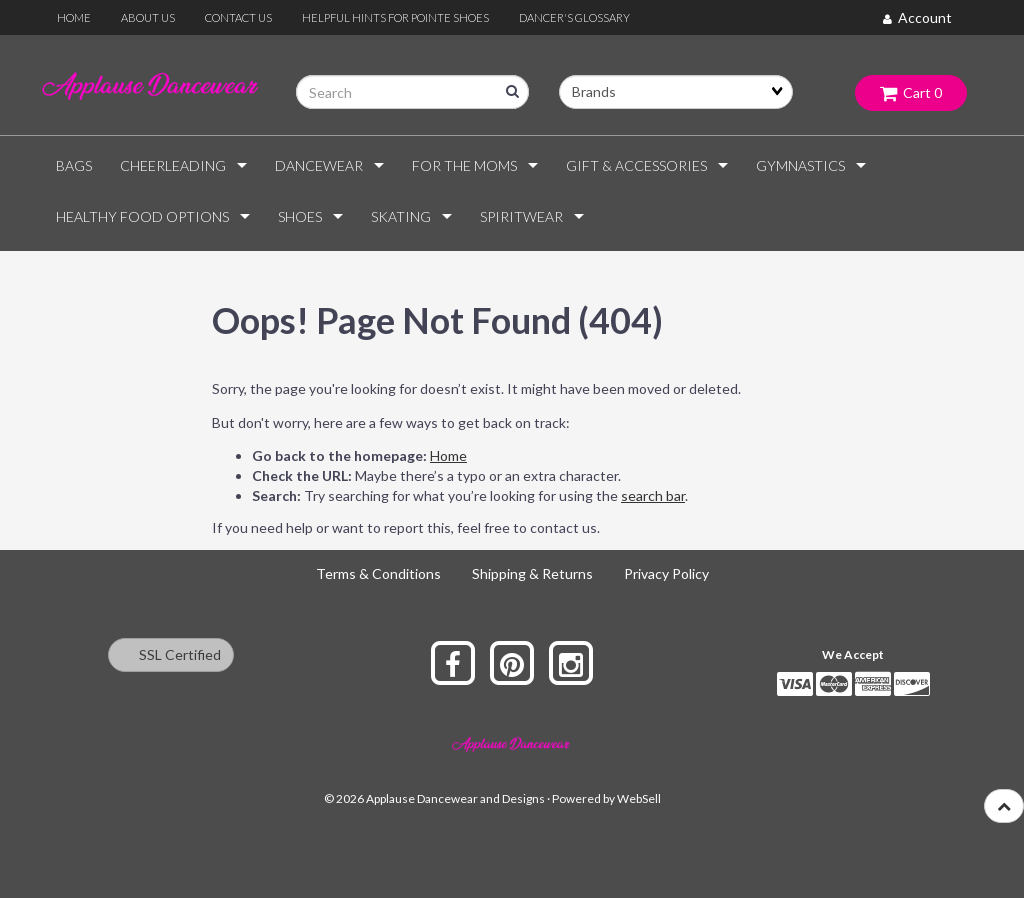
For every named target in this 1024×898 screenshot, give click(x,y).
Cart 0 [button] (911, 92)
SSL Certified (171, 654)
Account (917, 17)
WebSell (639, 798)
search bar (653, 495)
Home (448, 455)
